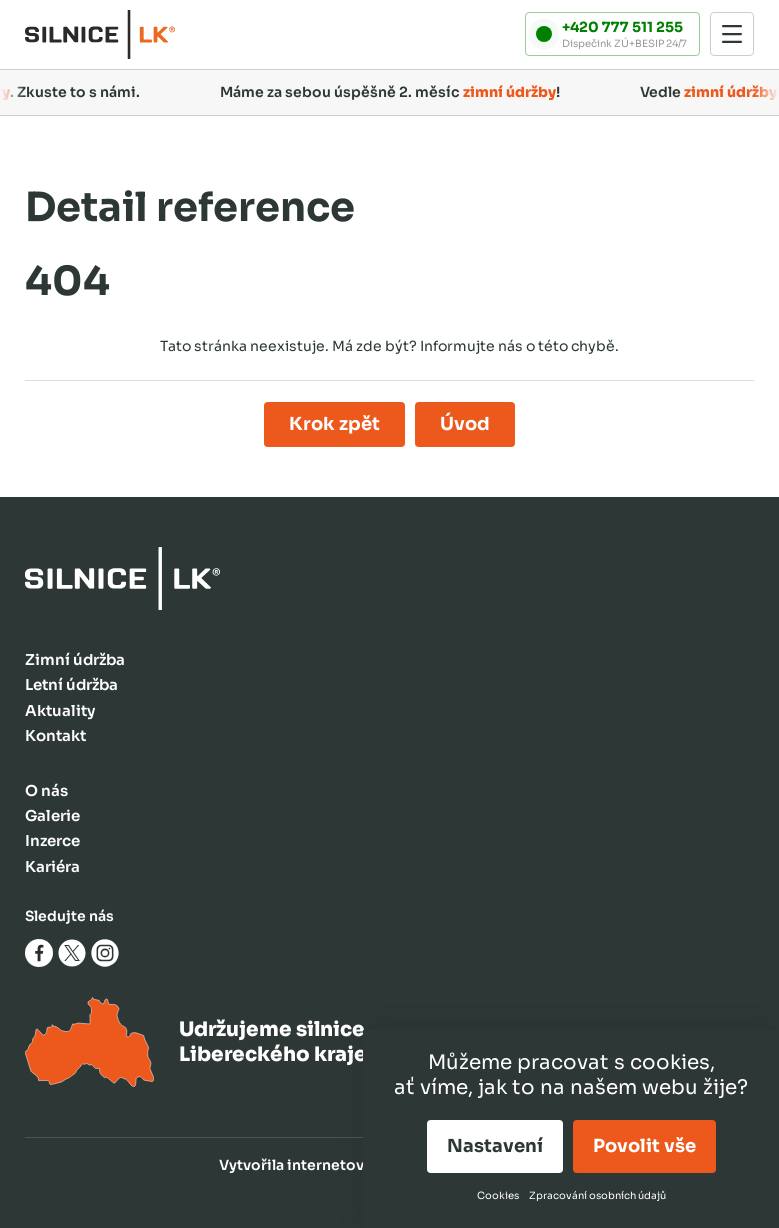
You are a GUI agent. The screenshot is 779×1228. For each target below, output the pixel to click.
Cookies (498, 1195)
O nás (46, 790)
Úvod (465, 424)
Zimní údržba (75, 659)
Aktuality (60, 710)
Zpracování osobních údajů (597, 1195)
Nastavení (495, 1146)
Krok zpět (334, 424)
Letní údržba (71, 684)
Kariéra (52, 866)
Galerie (52, 815)
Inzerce (52, 840)
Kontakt (55, 735)
